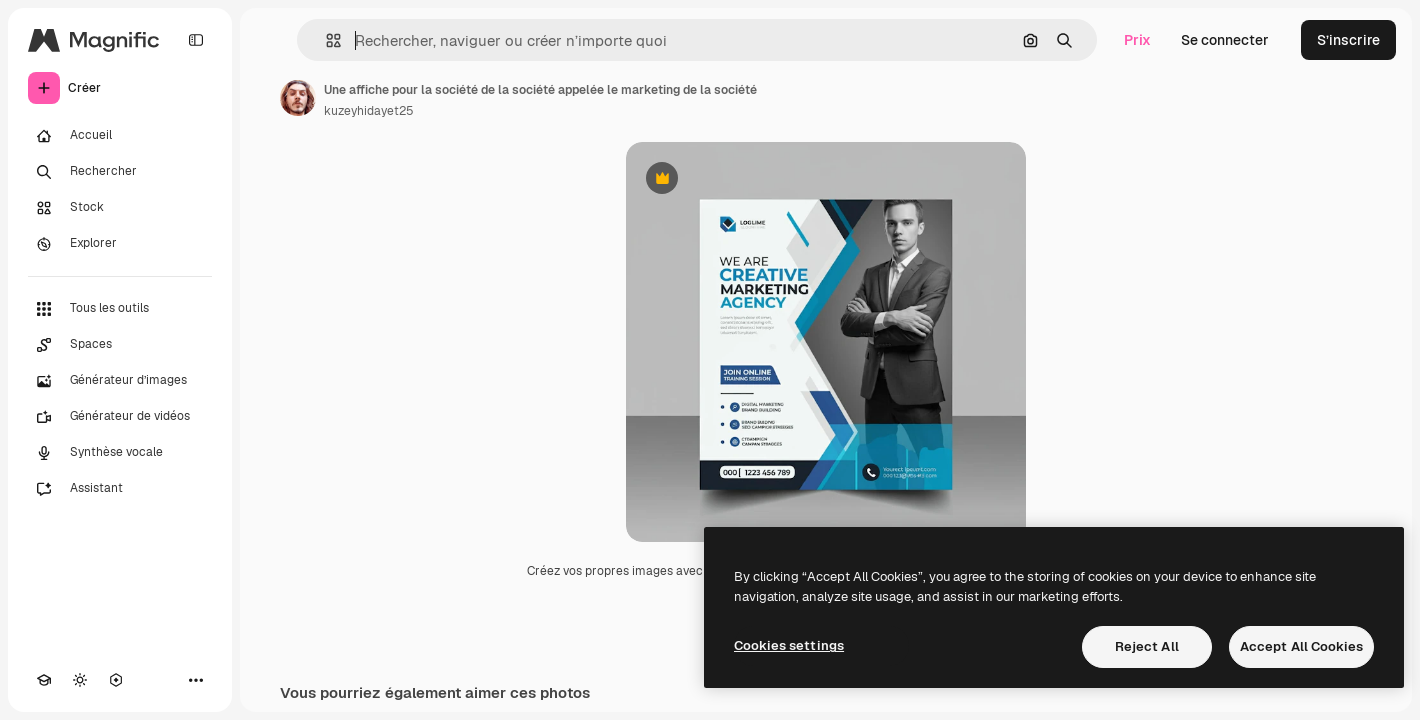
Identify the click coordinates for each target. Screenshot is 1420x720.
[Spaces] (120, 345)
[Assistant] (120, 489)
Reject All (1147, 646)
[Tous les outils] (120, 309)
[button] (325, 40)
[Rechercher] (120, 172)
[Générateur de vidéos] (120, 417)
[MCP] (116, 680)
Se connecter (1225, 40)
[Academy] (44, 680)
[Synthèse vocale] (120, 453)
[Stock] (120, 208)
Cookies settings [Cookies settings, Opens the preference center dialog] (789, 645)
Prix (1137, 40)
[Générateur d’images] (120, 381)
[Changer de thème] (80, 680)
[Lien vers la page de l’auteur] (298, 98)
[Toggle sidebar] (196, 40)
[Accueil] (120, 136)
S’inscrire (1348, 40)
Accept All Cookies (1301, 646)
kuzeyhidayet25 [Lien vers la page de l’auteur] (369, 111)
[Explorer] (120, 244)
